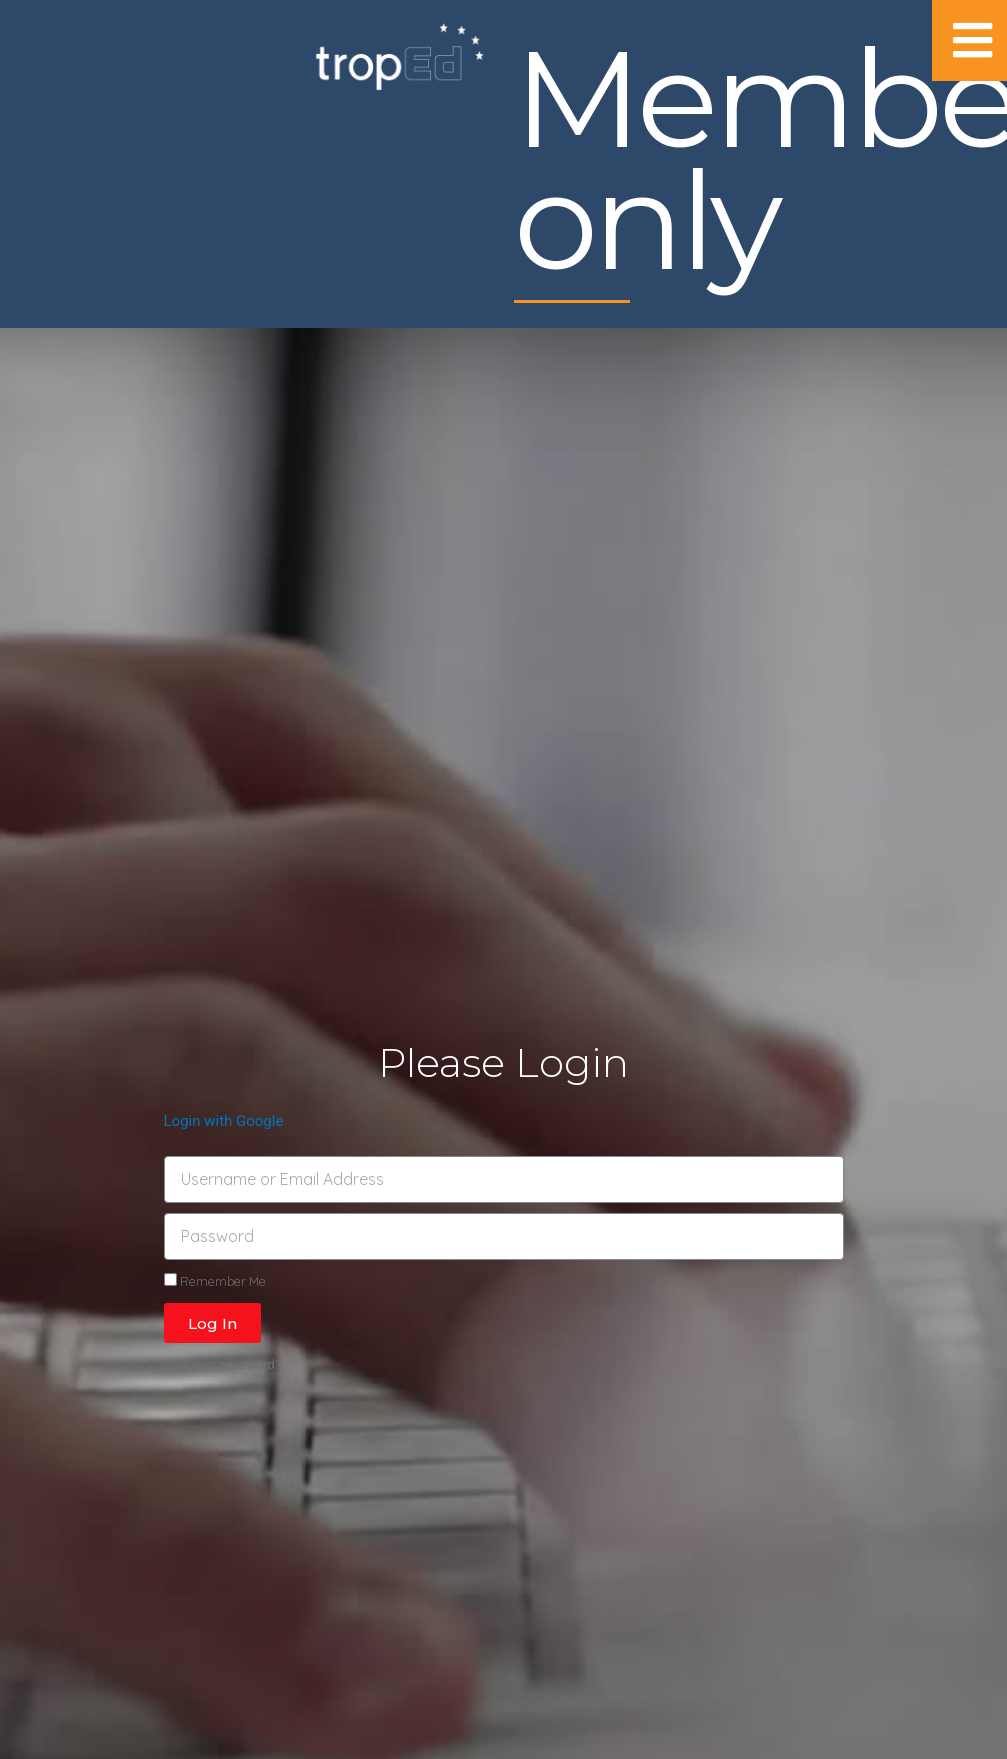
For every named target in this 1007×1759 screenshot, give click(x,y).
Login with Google (224, 1121)
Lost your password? (222, 1364)
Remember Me (215, 1281)
